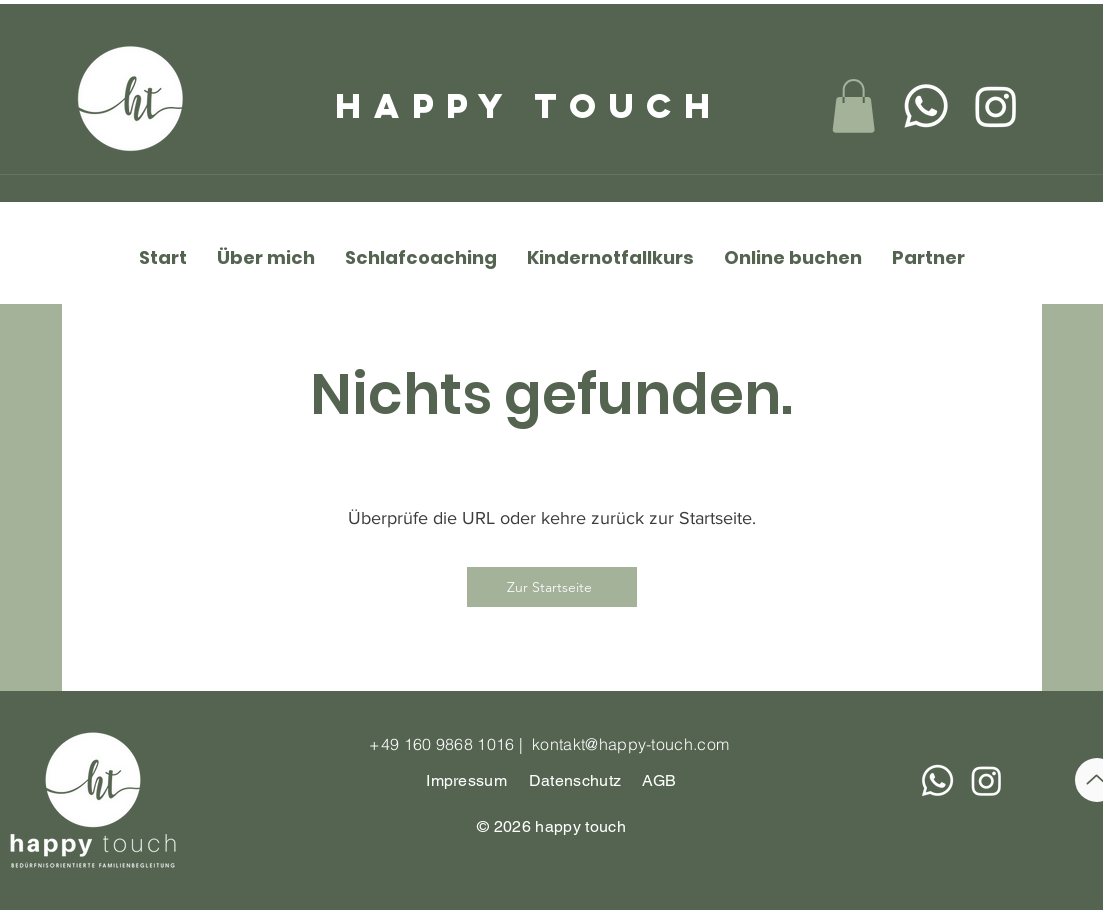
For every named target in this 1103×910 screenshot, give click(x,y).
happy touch (529, 105)
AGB (659, 780)
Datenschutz (577, 780)
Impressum (466, 780)
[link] (853, 106)
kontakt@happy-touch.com (630, 744)
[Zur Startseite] (552, 587)
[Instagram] (996, 106)
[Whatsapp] (926, 106)
